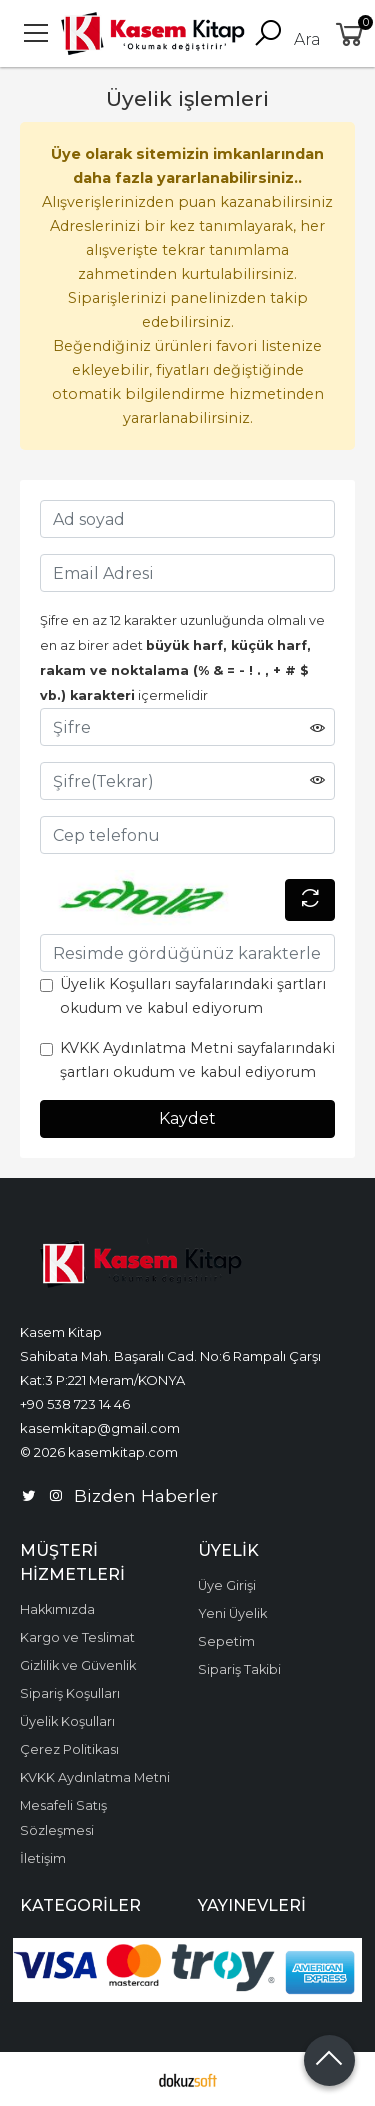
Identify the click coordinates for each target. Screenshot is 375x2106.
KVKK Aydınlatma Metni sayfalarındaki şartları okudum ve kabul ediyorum (197, 1060)
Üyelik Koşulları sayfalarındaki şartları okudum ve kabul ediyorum (193, 996)
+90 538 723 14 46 (75, 1404)
